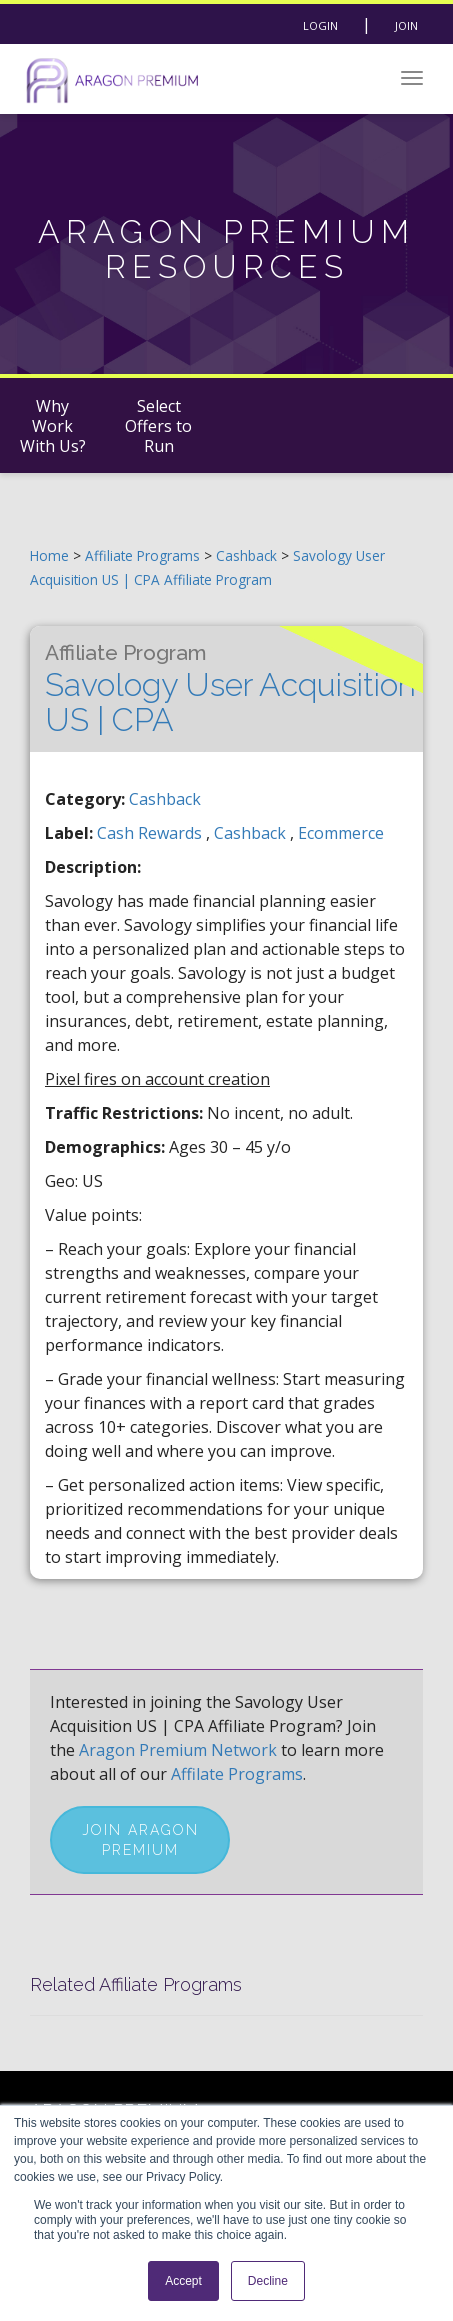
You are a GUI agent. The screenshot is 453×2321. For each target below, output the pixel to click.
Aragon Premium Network (178, 1750)
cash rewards (151, 833)
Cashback (248, 555)
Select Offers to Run (158, 426)
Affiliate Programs (142, 555)
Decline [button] (268, 2281)
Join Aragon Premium (140, 1840)
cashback (252, 833)
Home (49, 555)
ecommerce (341, 833)
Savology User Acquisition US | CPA (230, 688)
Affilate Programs (237, 1774)
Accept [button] (183, 2281)
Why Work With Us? (53, 426)
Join (406, 25)
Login (320, 25)
